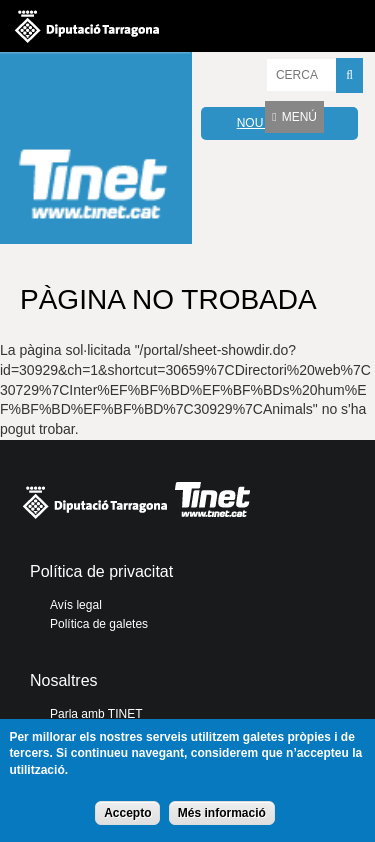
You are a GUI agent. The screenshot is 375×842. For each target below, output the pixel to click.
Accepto (127, 813)
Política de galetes (99, 624)
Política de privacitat (101, 571)
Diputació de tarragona (87, 26)
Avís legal (76, 605)
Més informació (222, 813)
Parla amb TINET (96, 714)
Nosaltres (64, 680)
